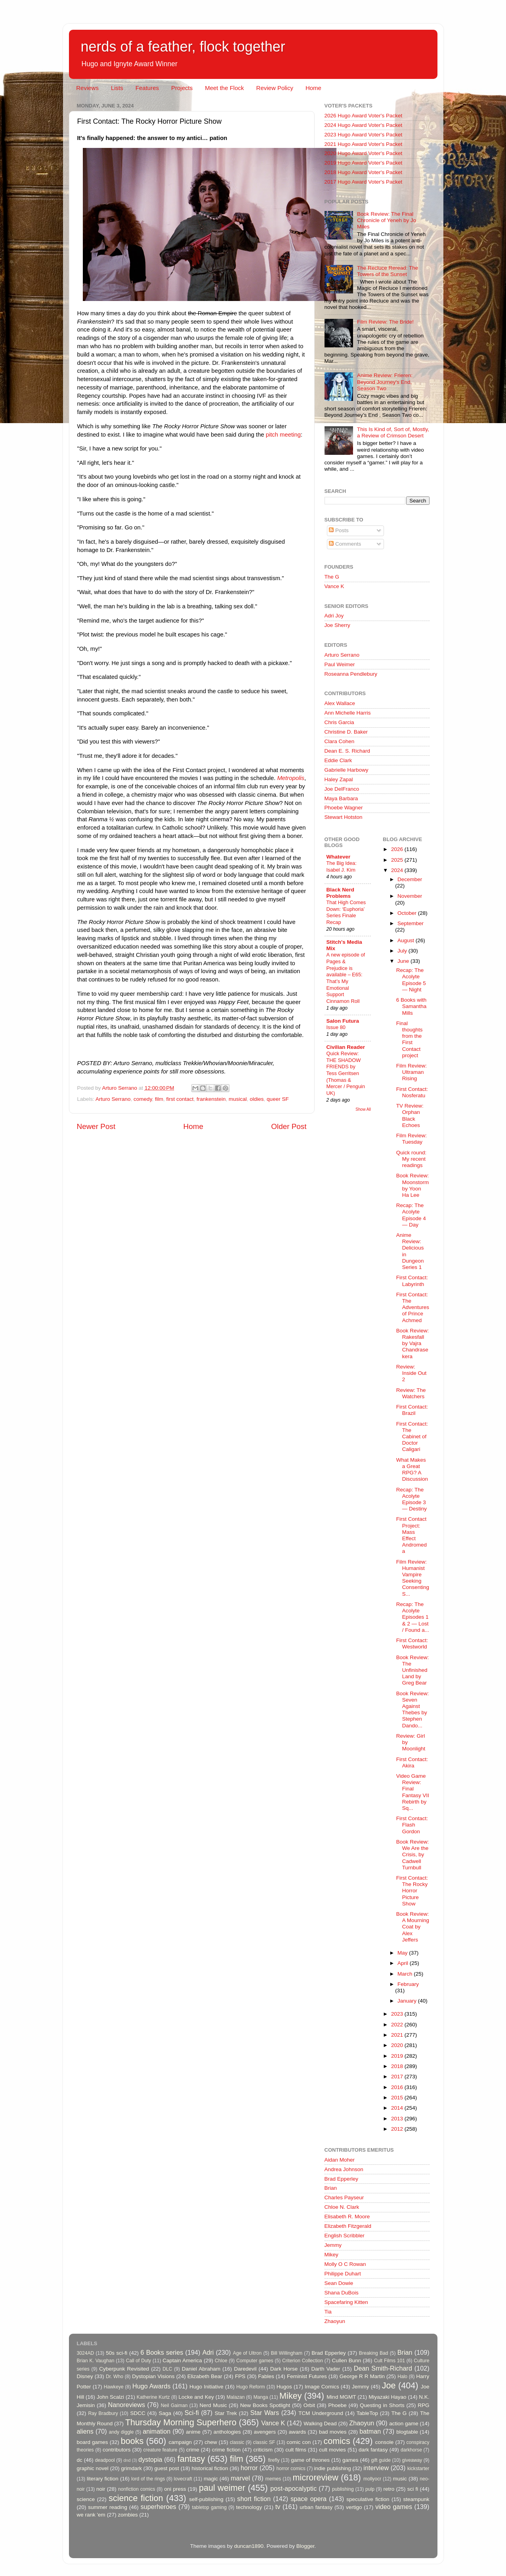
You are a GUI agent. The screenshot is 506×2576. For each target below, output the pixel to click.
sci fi (412, 2489)
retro (389, 2489)
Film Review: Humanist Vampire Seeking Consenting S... (412, 1578)
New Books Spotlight (265, 2405)
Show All (363, 1109)
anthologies (227, 2432)
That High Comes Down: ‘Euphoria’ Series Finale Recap (346, 912)
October (407, 913)
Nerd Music (213, 2405)
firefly (273, 2460)
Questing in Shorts (382, 2405)
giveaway (412, 2460)
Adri (208, 2352)
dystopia (150, 2459)
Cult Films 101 (389, 2360)
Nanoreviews (126, 2404)
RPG (423, 2405)
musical (238, 1099)
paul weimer (222, 2488)
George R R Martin (362, 2376)
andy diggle (121, 2432)
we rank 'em (91, 2515)
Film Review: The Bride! (385, 322)
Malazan (236, 2397)
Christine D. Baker (346, 732)
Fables (266, 2376)
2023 (398, 2014)
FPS (240, 2376)
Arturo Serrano (113, 1099)
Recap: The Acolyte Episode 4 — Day (411, 1215)
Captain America (182, 2360)
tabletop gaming (209, 2507)
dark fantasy (373, 2450)
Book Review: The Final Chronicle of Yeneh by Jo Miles (386, 220)
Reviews (87, 87)
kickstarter (418, 2468)
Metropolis (290, 778)
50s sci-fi (116, 2353)
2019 (398, 2056)
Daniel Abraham (201, 2369)
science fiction (136, 2498)
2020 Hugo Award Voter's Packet (364, 153)
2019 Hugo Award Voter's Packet (364, 163)
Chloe (221, 2360)
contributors (117, 2450)
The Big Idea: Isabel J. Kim (342, 866)
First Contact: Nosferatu (412, 1092)
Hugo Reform (250, 2387)
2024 (398, 870)
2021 (398, 2035)
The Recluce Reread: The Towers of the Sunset (387, 271)
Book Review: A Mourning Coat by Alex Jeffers (412, 1927)
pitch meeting (283, 434)
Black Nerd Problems (341, 893)
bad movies (333, 2432)
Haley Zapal (339, 779)
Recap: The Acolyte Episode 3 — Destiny (411, 1499)
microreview (315, 2477)
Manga (260, 2397)
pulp (369, 2489)
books (132, 2441)
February (408, 1984)
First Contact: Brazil (412, 1410)
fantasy (191, 2459)
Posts (339, 530)
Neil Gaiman (174, 2405)
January (407, 2001)
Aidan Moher (340, 2160)
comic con (298, 2442)
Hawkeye (114, 2387)
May (403, 1953)
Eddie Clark (338, 760)
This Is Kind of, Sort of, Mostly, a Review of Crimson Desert (393, 432)
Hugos (284, 2387)
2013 (398, 2119)
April (403, 1963)
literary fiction (102, 2479)
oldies (257, 1099)
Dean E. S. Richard (347, 751)
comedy (143, 1099)
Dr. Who (114, 2376)
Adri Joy (334, 616)
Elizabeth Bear (204, 2376)
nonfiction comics (136, 2489)
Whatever (339, 857)
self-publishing (206, 2499)
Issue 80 (336, 1027)
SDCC (137, 2413)
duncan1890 (249, 2546)
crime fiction (226, 2450)
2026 (398, 849)
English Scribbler (345, 2236)
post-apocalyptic (293, 2488)
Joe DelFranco (342, 789)
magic (211, 2479)
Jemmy (333, 2245)
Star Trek (226, 2413)
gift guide (380, 2460)
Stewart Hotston (344, 817)
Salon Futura (343, 1021)
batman (370, 2431)
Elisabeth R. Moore (347, 2217)
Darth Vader (325, 2369)
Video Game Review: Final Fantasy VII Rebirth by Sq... (412, 1792)
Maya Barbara (341, 798)
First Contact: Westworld (412, 1643)
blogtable (407, 2432)
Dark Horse (284, 2369)
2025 (398, 860)
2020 (398, 2045)
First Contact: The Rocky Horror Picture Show (412, 1891)
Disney (85, 2376)
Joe (389, 2385)
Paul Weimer (340, 664)
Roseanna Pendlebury (351, 674)
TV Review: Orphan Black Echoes (410, 1115)
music (400, 2479)
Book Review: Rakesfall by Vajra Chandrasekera (412, 1343)
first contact (179, 1099)
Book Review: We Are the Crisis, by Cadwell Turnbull (412, 1855)
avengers (265, 2432)
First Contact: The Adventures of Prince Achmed (412, 1307)
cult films (295, 2450)
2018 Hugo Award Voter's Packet (364, 172)
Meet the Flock (224, 87)
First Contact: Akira (412, 1762)
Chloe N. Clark (342, 2207)
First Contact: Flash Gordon (412, 1824)
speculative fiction (367, 2499)
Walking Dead (320, 2423)
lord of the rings (148, 2479)
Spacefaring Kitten (346, 2302)
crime (192, 2450)
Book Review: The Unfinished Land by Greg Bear (412, 1670)
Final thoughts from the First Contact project (409, 1039)
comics (337, 2441)
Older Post (288, 1126)
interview (376, 2467)
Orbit (309, 2405)
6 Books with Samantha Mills (411, 1006)
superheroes (158, 2506)
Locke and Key (196, 2397)
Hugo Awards (151, 2386)
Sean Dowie (339, 2283)
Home (313, 87)
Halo (402, 2376)
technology (249, 2507)
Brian (331, 2188)
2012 (398, 2129)
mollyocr (372, 2479)
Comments (345, 544)
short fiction (254, 2498)
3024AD (85, 2353)
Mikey (331, 2255)
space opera (308, 2498)
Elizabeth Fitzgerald (348, 2226)
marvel (240, 2478)
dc (79, 2460)
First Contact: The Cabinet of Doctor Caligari (412, 1437)
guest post (167, 2468)
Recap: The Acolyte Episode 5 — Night (411, 980)
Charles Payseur (344, 2197)
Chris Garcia (339, 722)
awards (297, 2432)
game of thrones (310, 2460)
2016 (398, 2087)
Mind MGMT (341, 2397)
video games (393, 2506)
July (403, 951)
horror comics (291, 2468)
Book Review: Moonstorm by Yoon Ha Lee (412, 1185)
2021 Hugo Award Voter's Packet (364, 144)
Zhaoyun (335, 2321)
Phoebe (337, 2405)
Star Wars (264, 2412)
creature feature (160, 2450)
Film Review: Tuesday (411, 1139)
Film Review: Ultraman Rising (411, 1072)
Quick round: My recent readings (411, 1159)
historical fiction (209, 2468)
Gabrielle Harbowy (347, 770)
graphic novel (93, 2468)
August (406, 940)
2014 (398, 2108)
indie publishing (332, 2468)
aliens (85, 2431)
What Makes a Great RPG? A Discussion (412, 1469)
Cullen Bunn (346, 2360)
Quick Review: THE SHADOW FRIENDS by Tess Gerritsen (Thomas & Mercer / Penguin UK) (346, 1073)
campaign (180, 2442)
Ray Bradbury (103, 2413)
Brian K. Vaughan (96, 2360)
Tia (328, 2312)
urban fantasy (316, 2507)
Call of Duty (138, 2360)
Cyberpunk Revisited (124, 2369)
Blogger (305, 2546)
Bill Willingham (286, 2353)
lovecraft (183, 2479)
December (409, 879)
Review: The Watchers (411, 1393)
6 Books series (161, 2352)
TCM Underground (320, 2413)
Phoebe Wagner (344, 808)
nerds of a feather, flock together (183, 46)
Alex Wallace (340, 703)
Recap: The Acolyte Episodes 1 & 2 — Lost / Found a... (412, 1617)
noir (100, 2489)
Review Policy (274, 87)
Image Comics (322, 2387)
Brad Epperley (342, 2179)
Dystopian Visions (153, 2376)
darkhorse (411, 2450)
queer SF (278, 1099)
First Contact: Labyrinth (412, 1281)
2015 (398, 2098)
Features (147, 87)
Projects (182, 87)
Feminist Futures (307, 2376)
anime (193, 2432)
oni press (175, 2489)
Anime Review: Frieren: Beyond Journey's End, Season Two (384, 381)
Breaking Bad (373, 2353)
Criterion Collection (302, 2360)
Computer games (254, 2360)
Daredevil (245, 2369)
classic (237, 2442)
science (86, 2499)
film (159, 1099)
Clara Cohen (340, 741)
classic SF (264, 2442)
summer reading (107, 2507)
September (410, 923)
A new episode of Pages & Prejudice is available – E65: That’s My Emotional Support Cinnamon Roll (346, 978)
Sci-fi (192, 2412)
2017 (398, 2077)
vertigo (354, 2507)
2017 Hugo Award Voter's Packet (364, 182)
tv (278, 2506)
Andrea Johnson (344, 2169)
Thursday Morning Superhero (181, 2422)
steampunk (416, 2499)
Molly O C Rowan (345, 2264)
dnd (127, 2460)
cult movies (332, 2450)
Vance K (334, 586)
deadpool (105, 2460)
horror (249, 2467)
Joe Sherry (337, 625)
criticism (263, 2450)
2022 (398, 2025)
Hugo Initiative (206, 2387)
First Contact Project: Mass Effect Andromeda (411, 1535)
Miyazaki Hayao (387, 2397)
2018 (398, 2066)
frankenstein (211, 1099)
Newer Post (96, 1126)
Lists (117, 87)
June (404, 961)
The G (332, 577)
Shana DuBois (342, 2293)
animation (156, 2431)
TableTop (367, 2413)
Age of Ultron (247, 2353)
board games (92, 2442)
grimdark (131, 2468)
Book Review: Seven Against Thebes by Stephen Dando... (412, 1709)
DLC (167, 2369)
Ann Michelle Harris (348, 713)
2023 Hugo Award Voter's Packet (364, 135)
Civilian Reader (346, 1047)
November (409, 896)
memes (273, 2479)
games (350, 2460)
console (384, 2442)
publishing (343, 2489)
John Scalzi (110, 2397)
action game (403, 2423)
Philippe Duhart (343, 2274)
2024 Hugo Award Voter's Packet (364, 125)
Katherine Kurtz (153, 2397)
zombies (127, 2515)
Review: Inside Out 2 (411, 1373)
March (405, 1974)
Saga (164, 2413)
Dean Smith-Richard (383, 2368)
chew (210, 2442)
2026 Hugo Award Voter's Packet (364, 116)
